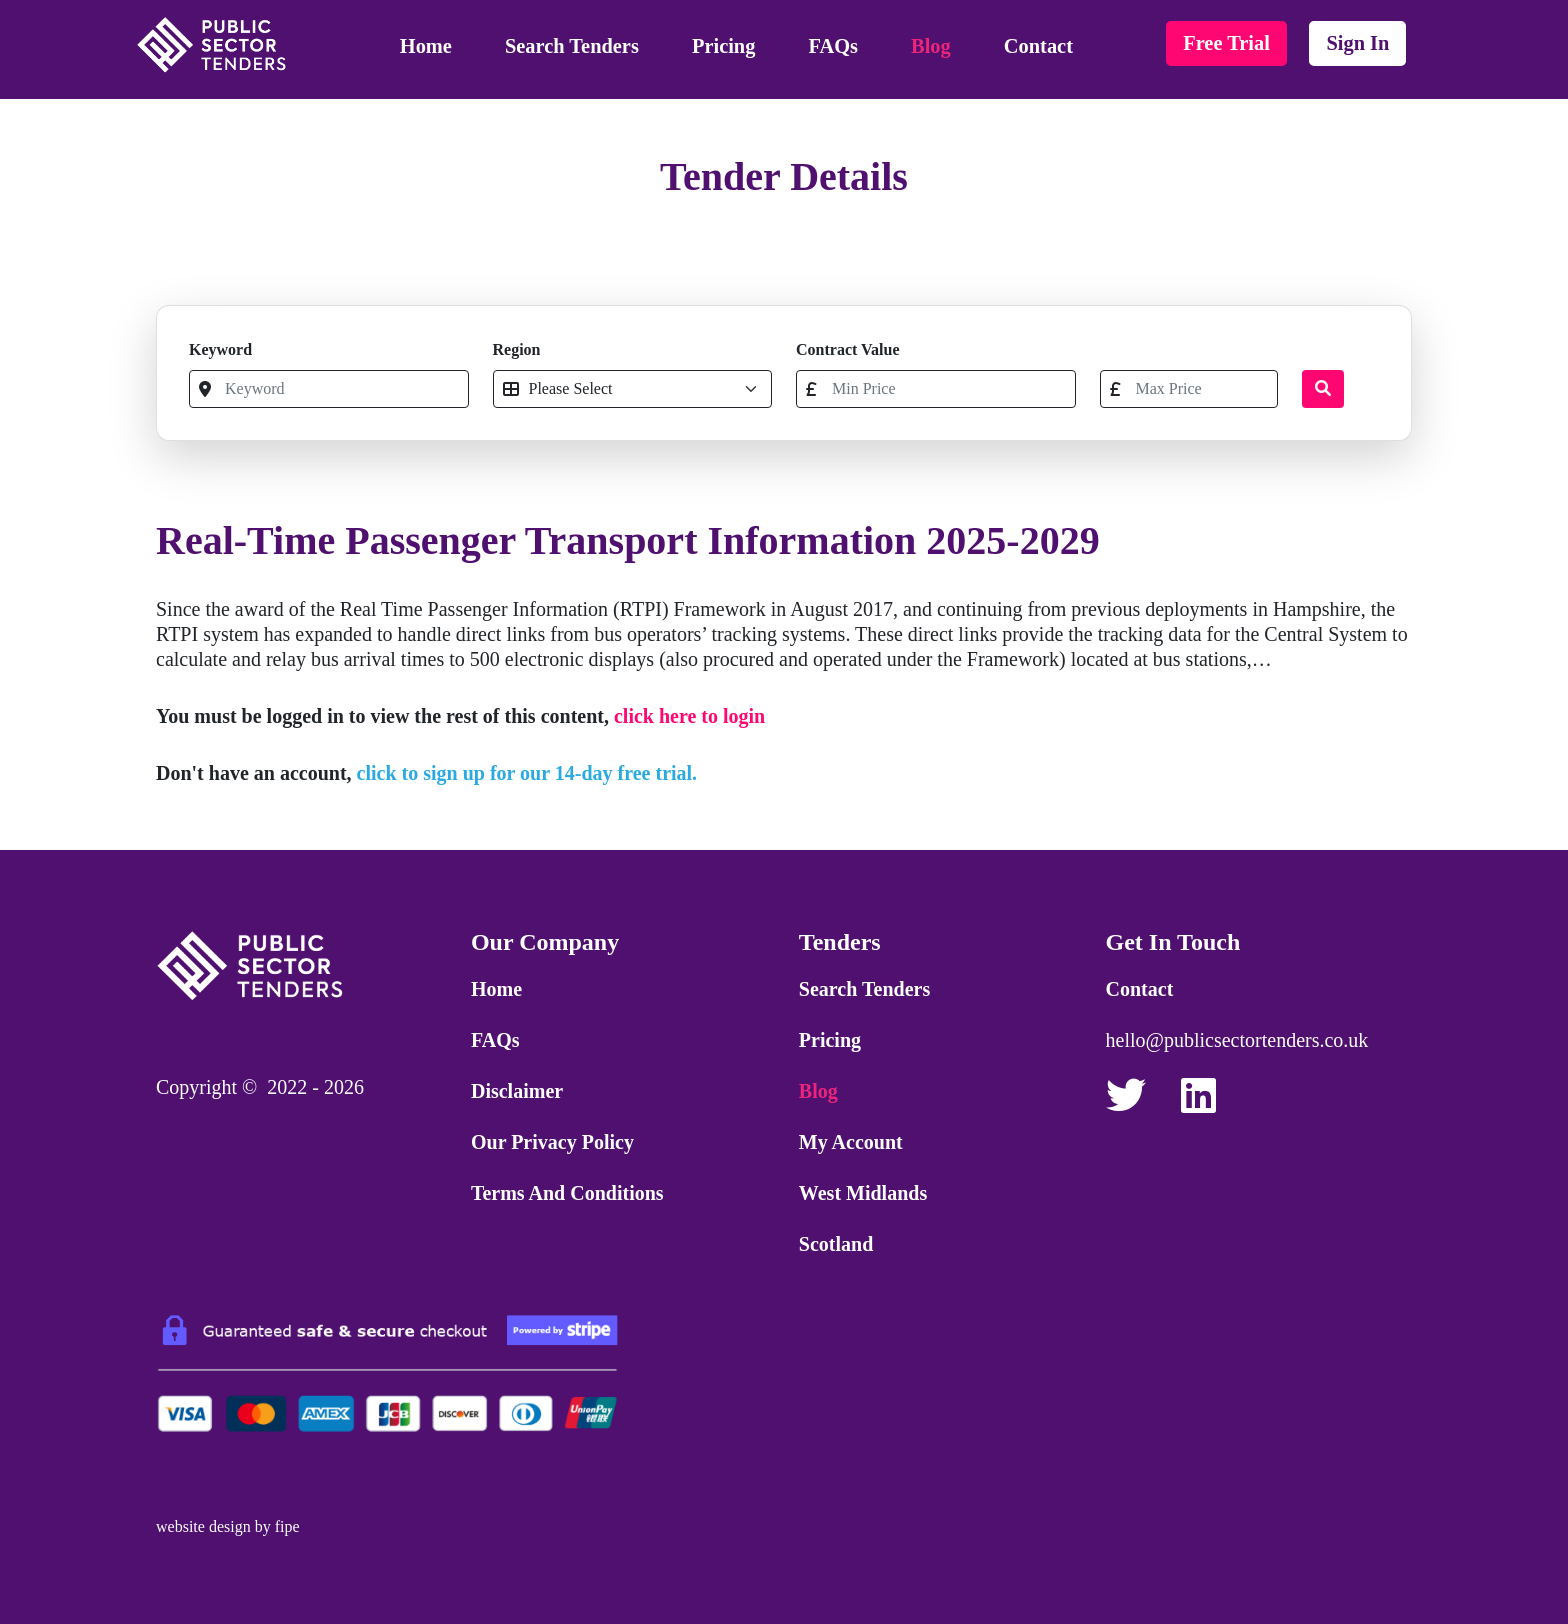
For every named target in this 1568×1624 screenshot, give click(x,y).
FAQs (833, 46)
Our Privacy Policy (552, 1142)
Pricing (723, 46)
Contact (1038, 46)
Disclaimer (517, 1091)
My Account (851, 1142)
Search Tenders (572, 46)
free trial (1226, 43)
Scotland (836, 1244)
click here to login (689, 716)
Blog (931, 46)
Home (426, 46)
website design (203, 1526)
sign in (1357, 43)
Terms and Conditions (567, 1193)
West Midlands (863, 1193)
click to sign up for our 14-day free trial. (527, 773)
